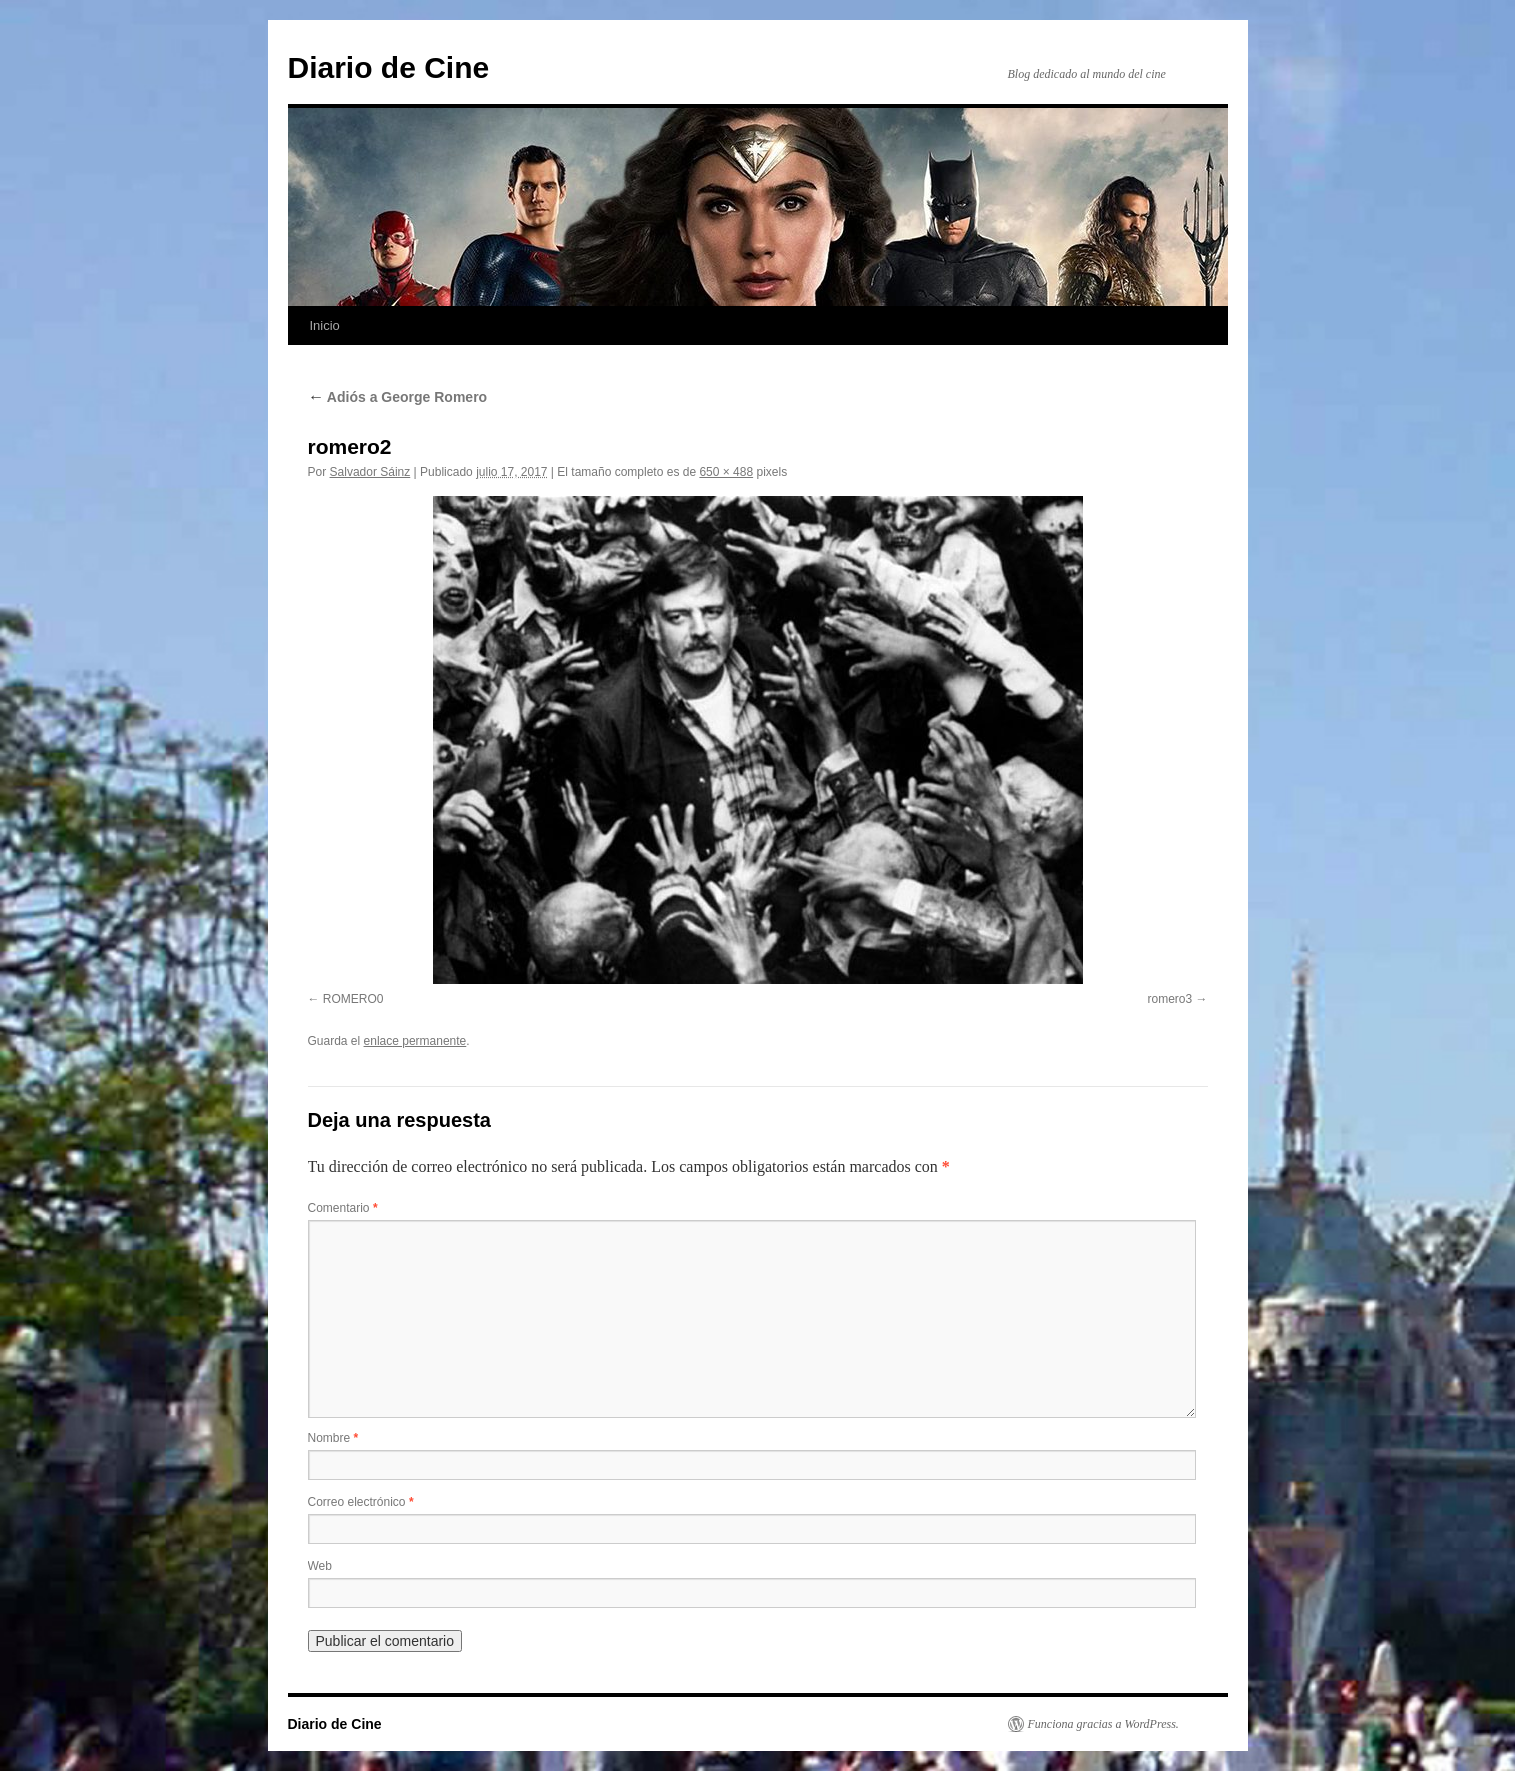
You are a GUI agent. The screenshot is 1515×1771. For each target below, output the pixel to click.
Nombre (333, 1438)
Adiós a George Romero (398, 397)
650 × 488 (726, 472)
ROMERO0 (353, 999)
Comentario (343, 1208)
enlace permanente (415, 1041)
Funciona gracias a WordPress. (1103, 1724)
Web (320, 1566)
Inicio (325, 325)
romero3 (1169, 999)
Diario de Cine (389, 67)
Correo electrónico (361, 1502)
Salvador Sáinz (370, 472)
